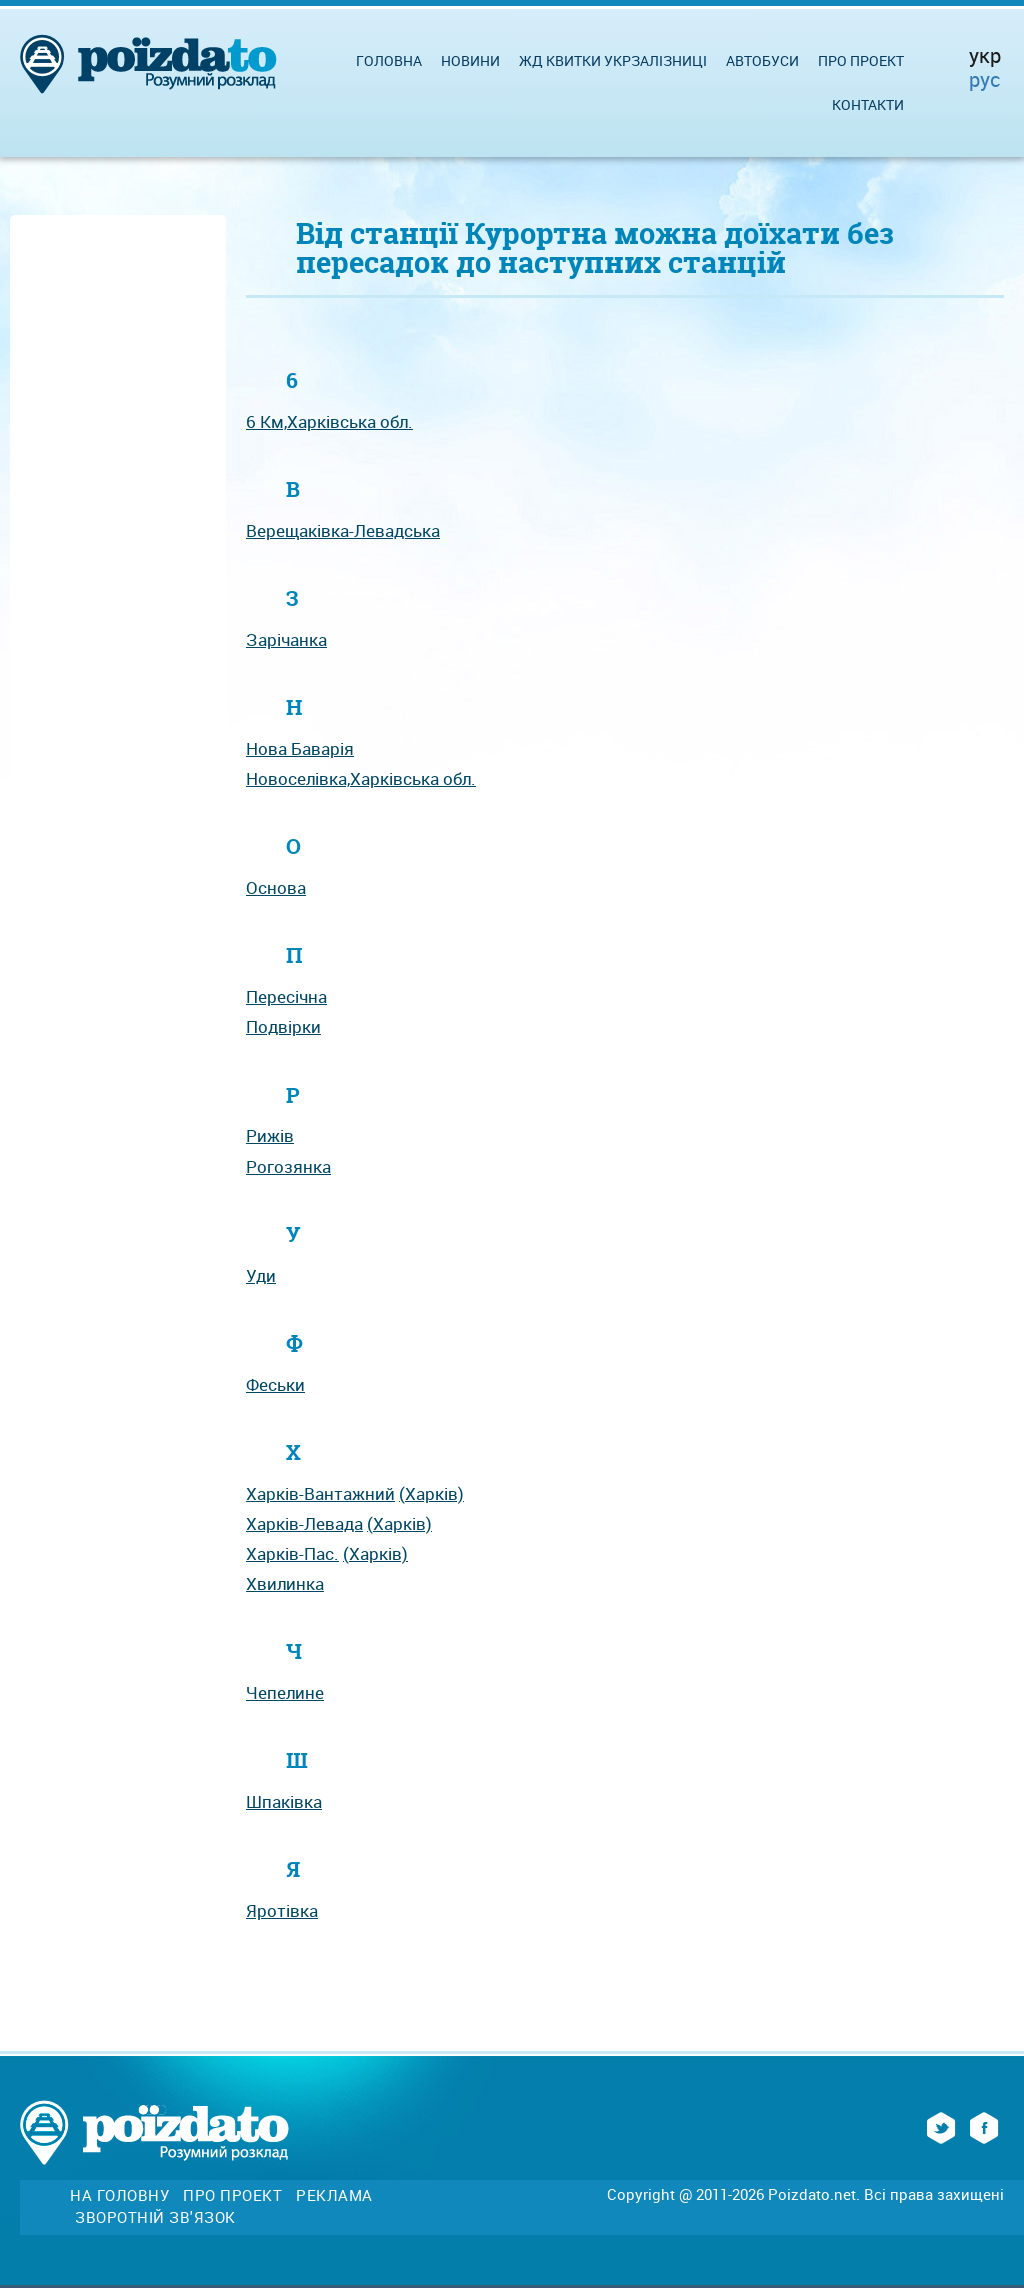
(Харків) (431, 1493)
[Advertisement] (118, 523)
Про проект (861, 60)
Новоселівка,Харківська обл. (361, 778)
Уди (261, 1275)
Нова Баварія (300, 748)
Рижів (270, 1135)
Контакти (868, 104)
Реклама (334, 2195)
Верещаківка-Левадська (343, 530)
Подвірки (283, 1026)
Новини (470, 60)
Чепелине (285, 1692)
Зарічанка (286, 639)
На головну (119, 2195)
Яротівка (282, 1910)
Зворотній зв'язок (155, 2217)
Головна (389, 60)
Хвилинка (285, 1583)
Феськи (275, 1384)
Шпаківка (284, 1801)
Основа (276, 887)
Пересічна (286, 996)
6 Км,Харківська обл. (329, 421)
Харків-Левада (304, 1523)
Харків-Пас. (292, 1553)
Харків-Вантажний (320, 1493)
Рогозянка (288, 1166)
